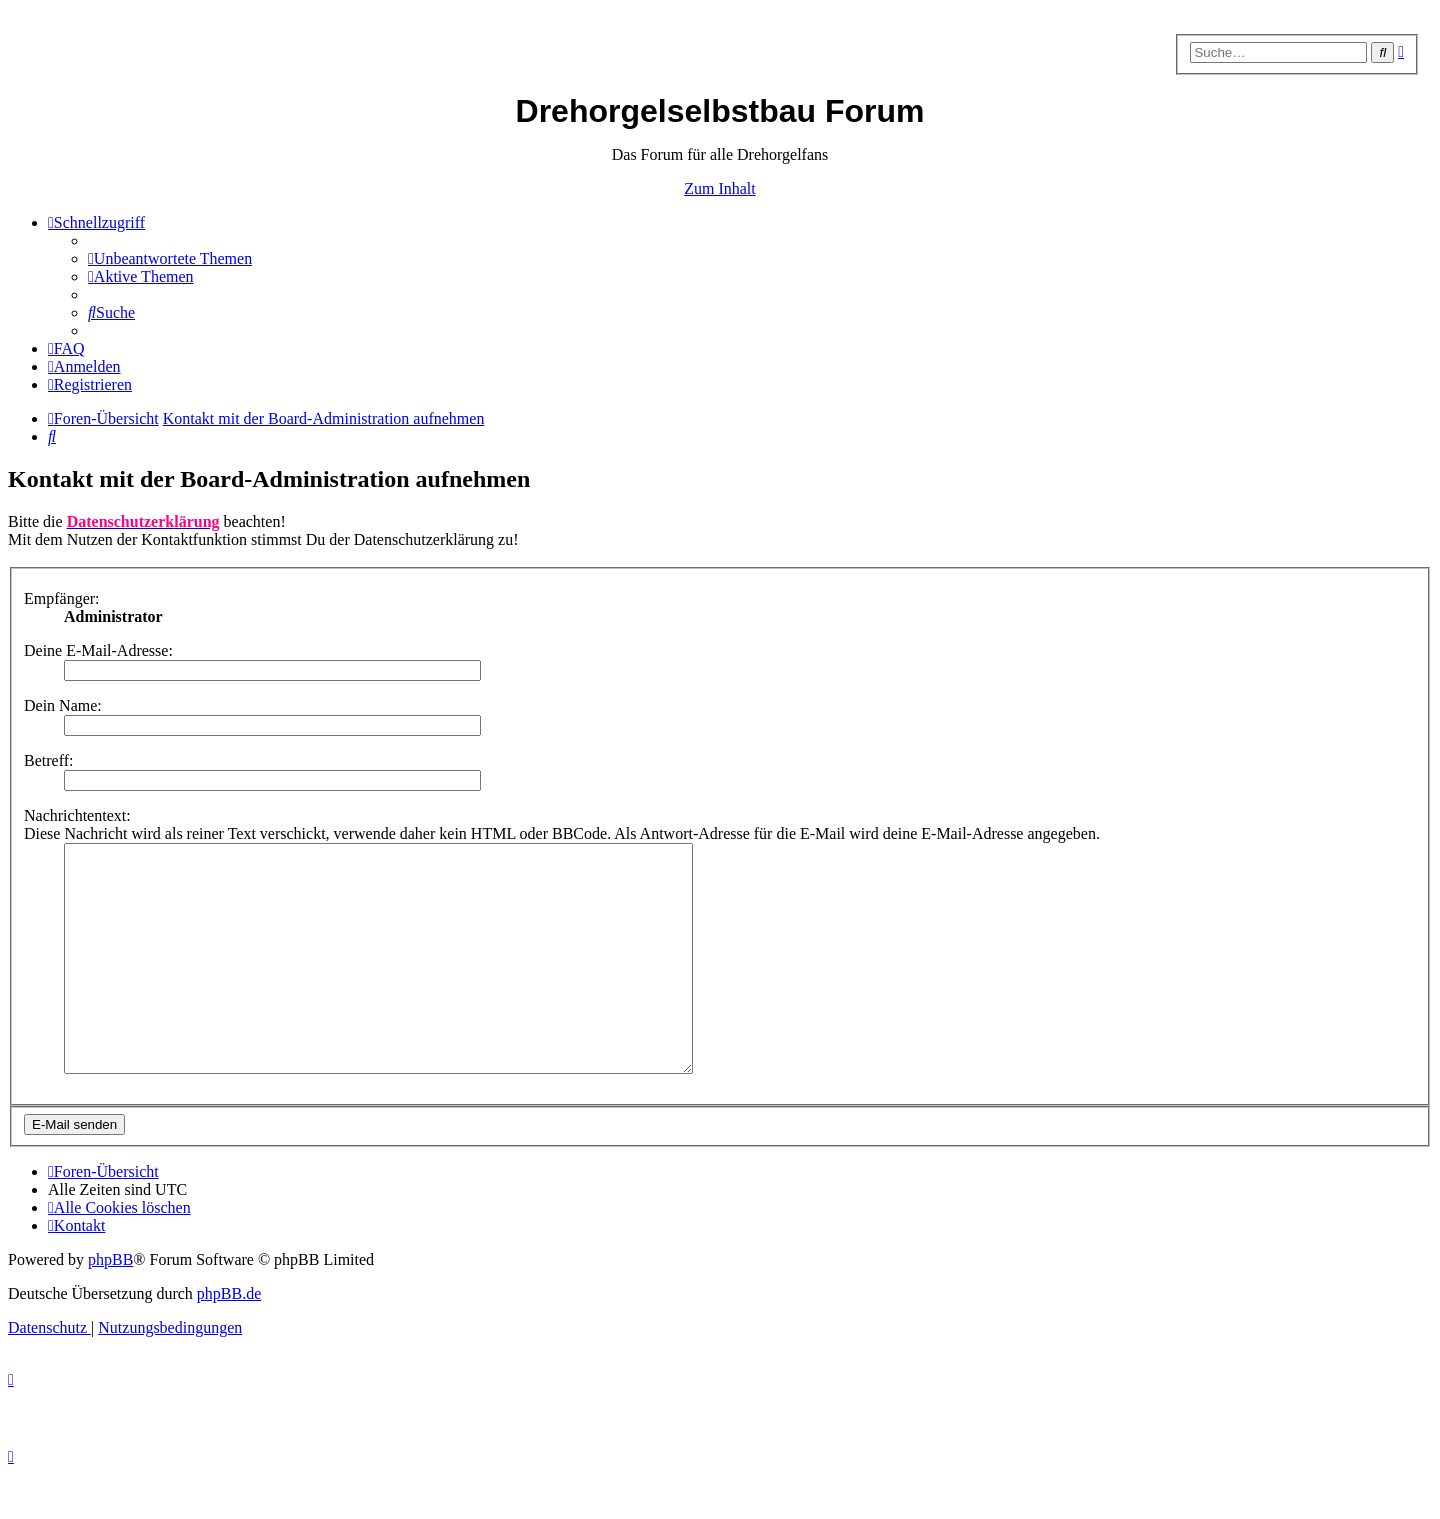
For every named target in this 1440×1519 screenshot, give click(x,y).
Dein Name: (63, 705)
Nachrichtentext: (77, 815)
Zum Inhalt (720, 188)
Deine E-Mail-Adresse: (98, 650)
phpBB (110, 1304)
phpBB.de (229, 1338)
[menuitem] (170, 258)
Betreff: (48, 760)
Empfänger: (62, 598)
